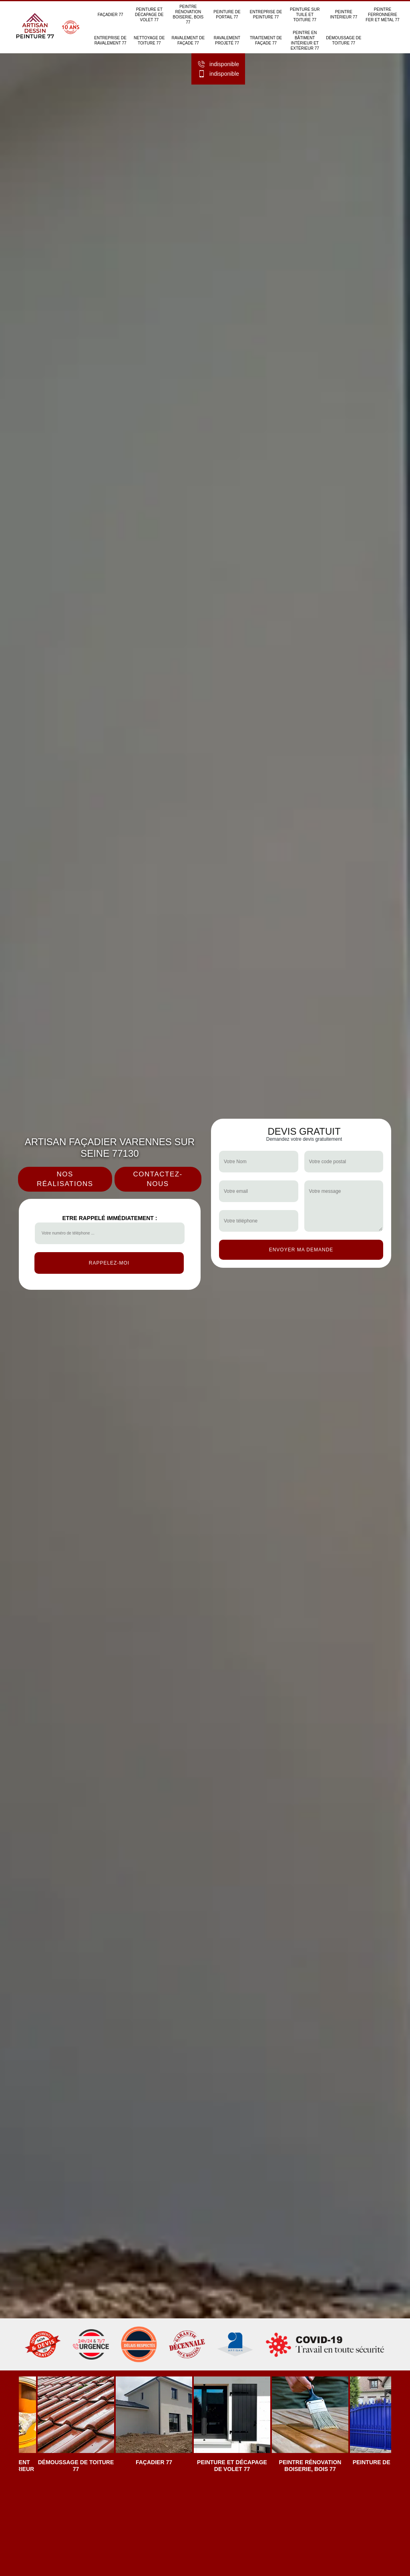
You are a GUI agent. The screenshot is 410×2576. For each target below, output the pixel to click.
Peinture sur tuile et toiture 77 (305, 14)
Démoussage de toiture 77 (343, 41)
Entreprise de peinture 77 (266, 14)
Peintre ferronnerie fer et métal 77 (382, 14)
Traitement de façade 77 (266, 41)
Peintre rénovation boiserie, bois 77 (188, 14)
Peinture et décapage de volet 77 (149, 14)
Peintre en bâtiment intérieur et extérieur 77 (305, 41)
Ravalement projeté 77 (227, 41)
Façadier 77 (110, 14)
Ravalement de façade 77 (188, 41)
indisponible (218, 65)
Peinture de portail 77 (226, 14)
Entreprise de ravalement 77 (110, 41)
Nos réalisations (65, 1179)
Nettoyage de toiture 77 (149, 41)
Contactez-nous (158, 1179)
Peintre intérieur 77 (343, 14)
